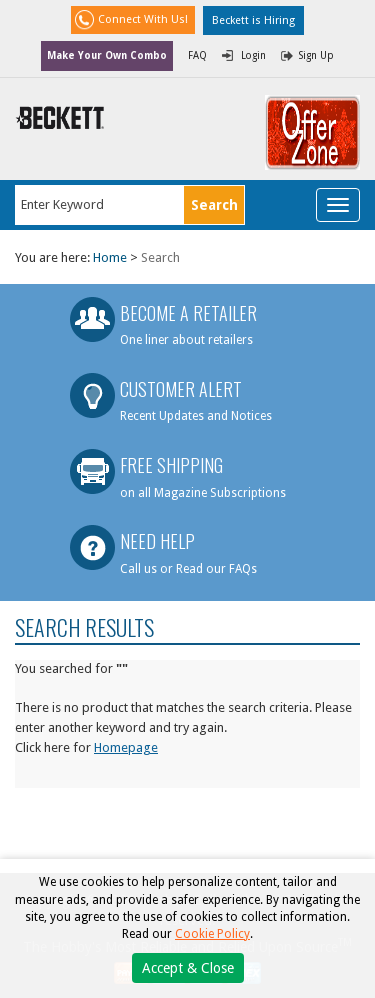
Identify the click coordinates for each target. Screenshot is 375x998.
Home (110, 257)
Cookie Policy (212, 934)
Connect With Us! (143, 19)
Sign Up (316, 55)
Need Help (157, 541)
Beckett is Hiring (253, 20)
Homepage (126, 747)
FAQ (197, 55)
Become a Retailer (188, 313)
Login (253, 55)
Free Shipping (171, 465)
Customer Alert (181, 389)
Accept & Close (188, 968)
